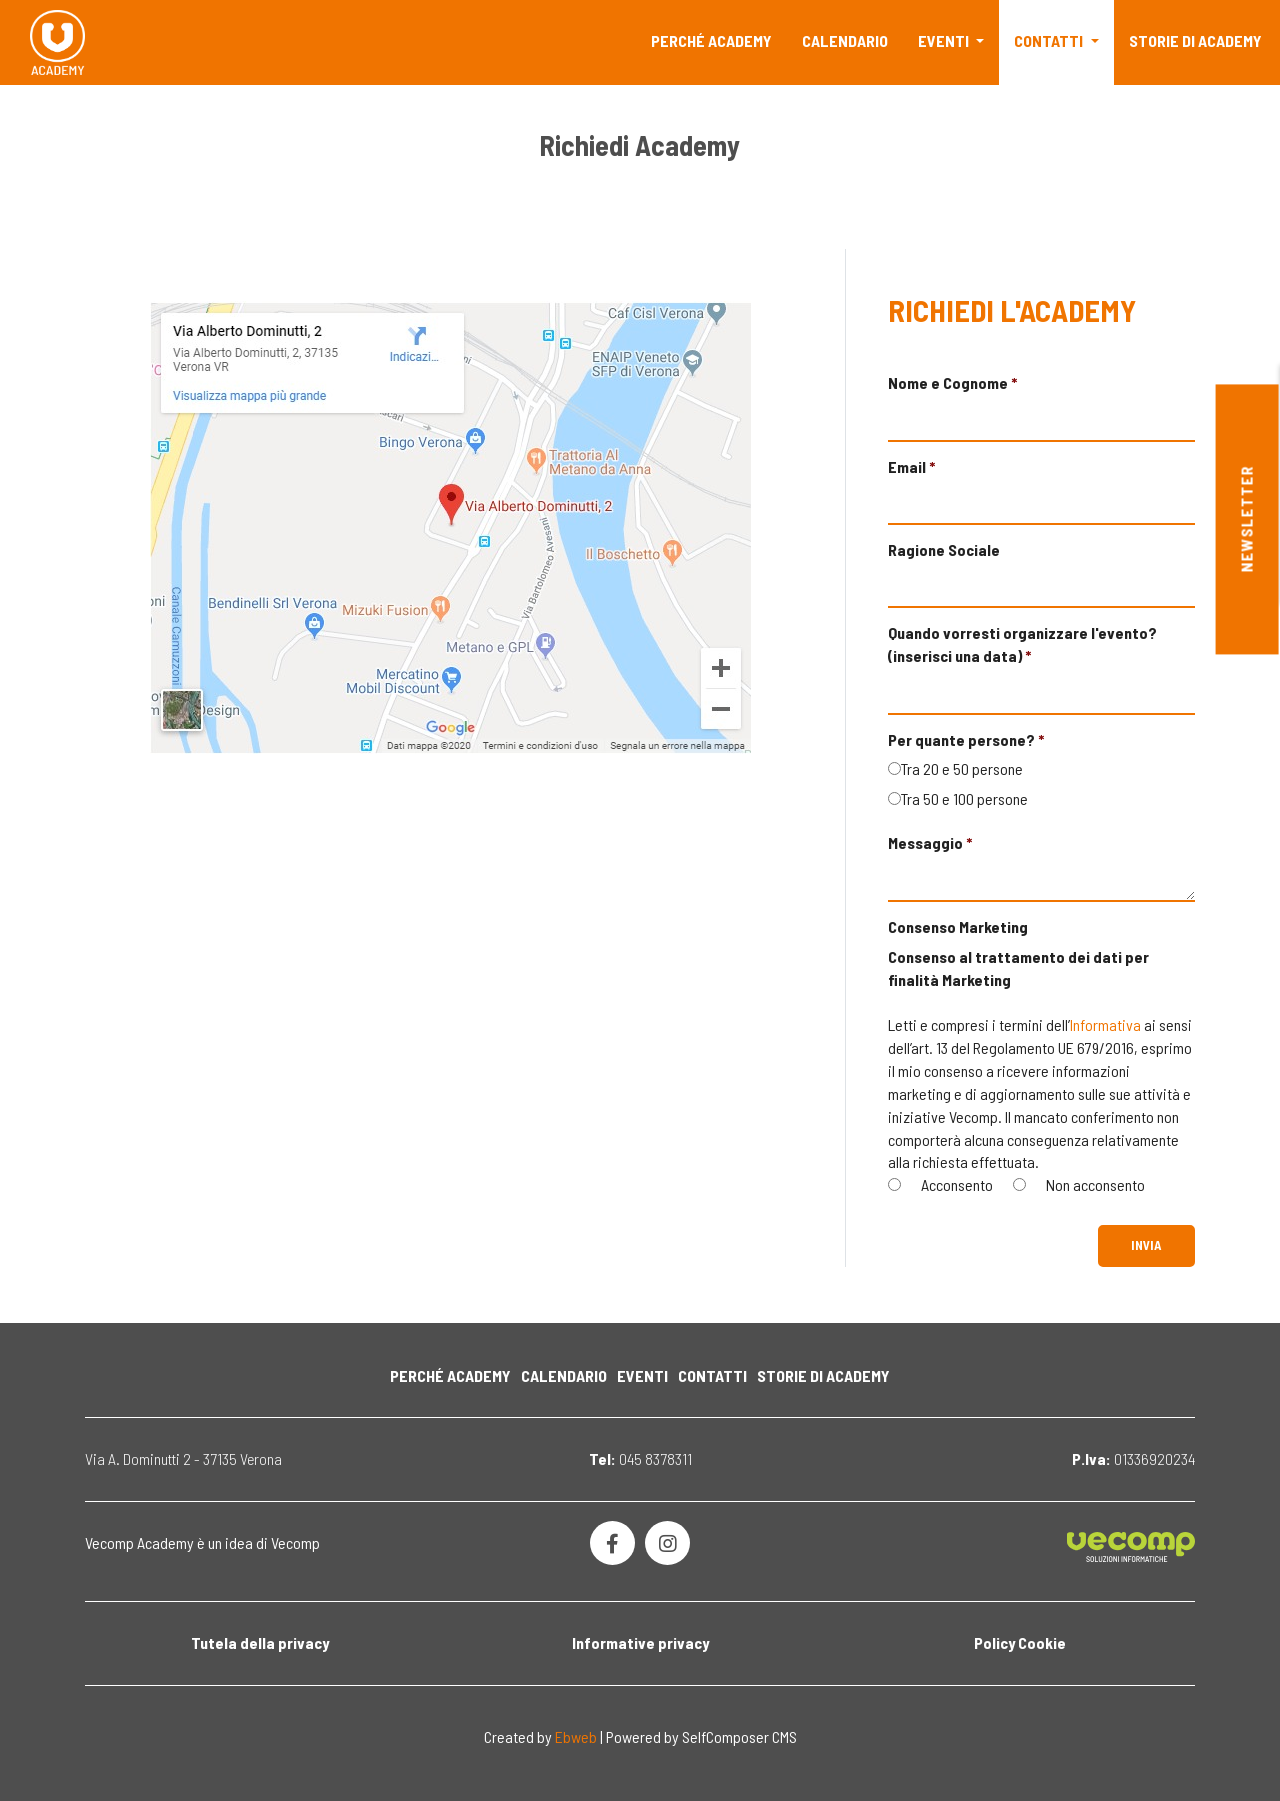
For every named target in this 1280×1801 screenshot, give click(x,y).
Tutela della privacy (260, 1642)
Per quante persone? (961, 739)
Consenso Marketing (958, 926)
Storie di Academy (1195, 40)
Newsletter (1246, 519)
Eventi (945, 40)
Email (907, 466)
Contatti (1050, 40)
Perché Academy (711, 40)
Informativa (1105, 1024)
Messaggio (925, 842)
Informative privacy (640, 1642)
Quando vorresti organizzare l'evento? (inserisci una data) (1022, 644)
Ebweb (576, 1736)
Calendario (845, 40)
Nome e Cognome (948, 382)
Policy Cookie (1020, 1642)
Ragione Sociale (944, 549)
